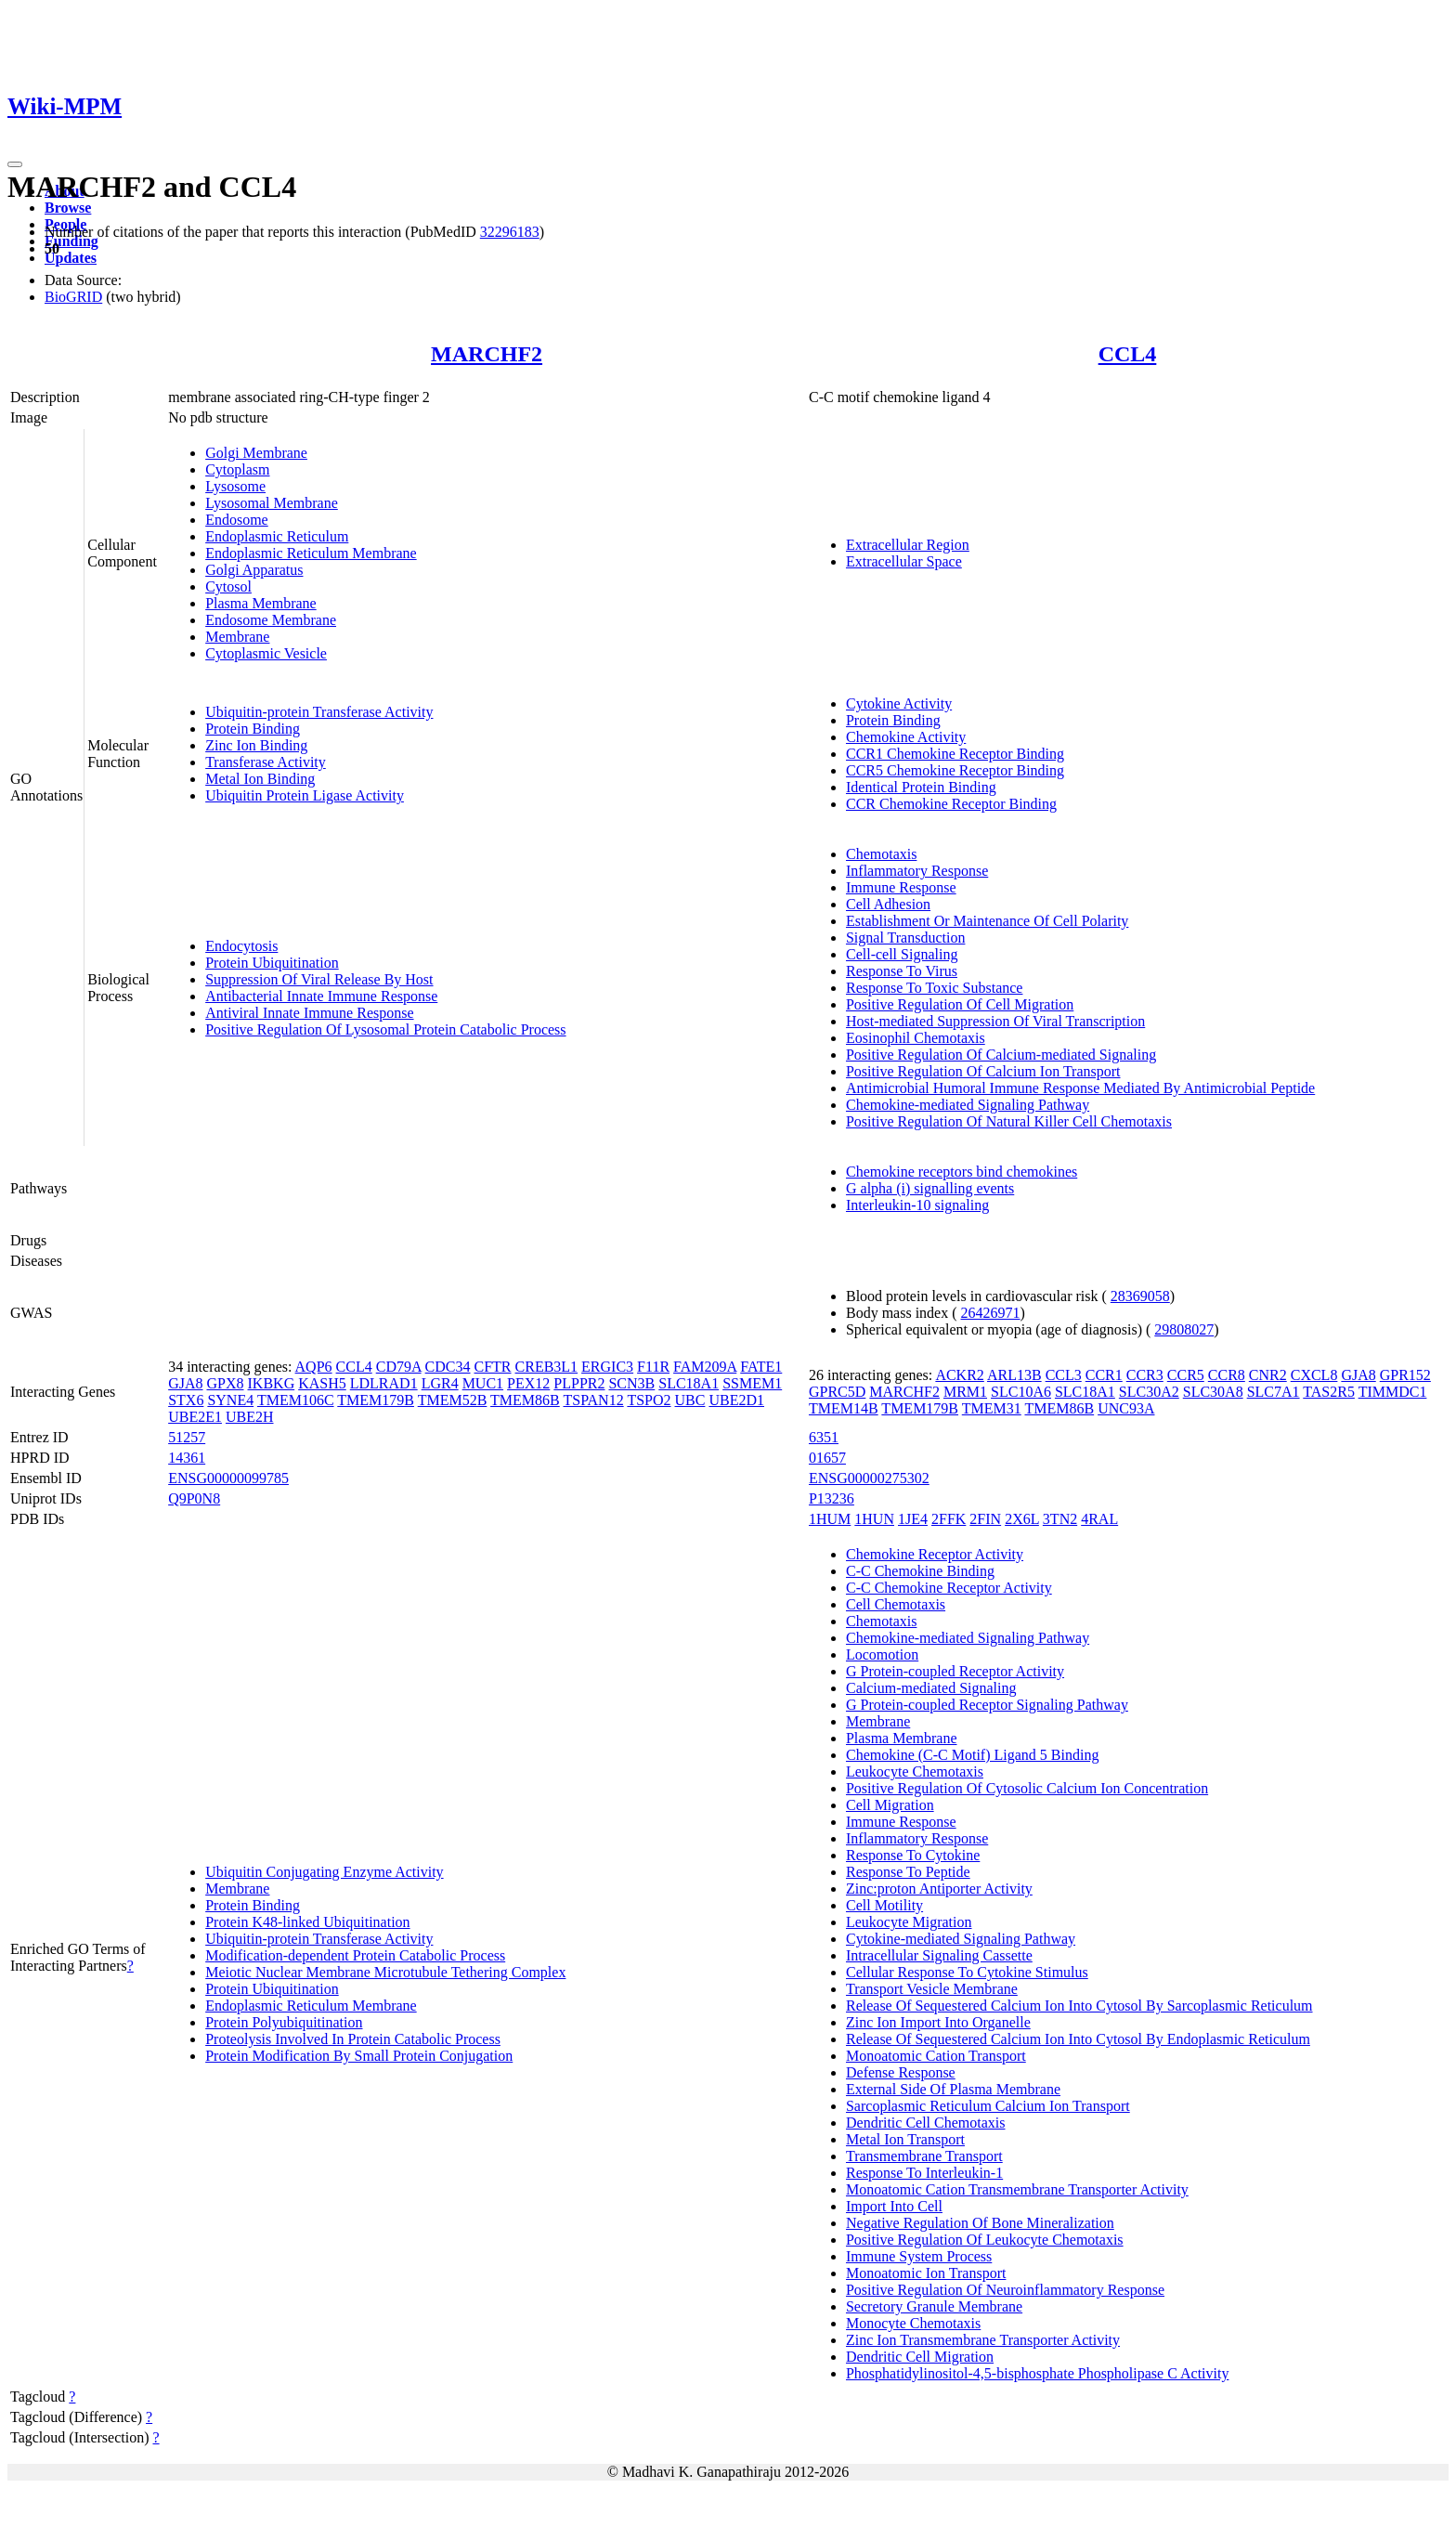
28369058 (1140, 1296)
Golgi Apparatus (254, 570)
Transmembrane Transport (924, 2156)
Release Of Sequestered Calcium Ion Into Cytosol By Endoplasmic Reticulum (1078, 2039)
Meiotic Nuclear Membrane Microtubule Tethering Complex (385, 1972)
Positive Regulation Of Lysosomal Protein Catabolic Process (385, 1029)
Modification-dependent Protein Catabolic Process (355, 1955)
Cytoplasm (237, 469)
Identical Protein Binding (921, 787)
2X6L (1022, 1519)
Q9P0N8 (194, 1498)
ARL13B (1014, 1375)
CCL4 (1127, 354)
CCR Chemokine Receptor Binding (951, 804)
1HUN (874, 1519)
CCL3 (1064, 1375)
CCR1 (1104, 1375)
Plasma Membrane (261, 603)
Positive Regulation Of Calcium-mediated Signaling (1001, 1054)
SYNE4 (230, 1400)
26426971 (990, 1313)
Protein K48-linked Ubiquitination (307, 1922)
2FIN (985, 1519)
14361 (186, 1457)
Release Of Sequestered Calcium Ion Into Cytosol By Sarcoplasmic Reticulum (1079, 2005)
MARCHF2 (486, 354)
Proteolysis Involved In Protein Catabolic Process (352, 2039)
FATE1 (761, 1366)
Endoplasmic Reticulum (276, 536)
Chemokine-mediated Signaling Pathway (967, 1105)
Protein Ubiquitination (272, 962)
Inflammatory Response (917, 871)
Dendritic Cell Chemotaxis (926, 2122)
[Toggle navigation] (14, 164)
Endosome (236, 520)
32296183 (510, 232)
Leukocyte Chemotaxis (914, 1771)
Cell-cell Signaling (901, 954)
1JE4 (913, 1519)
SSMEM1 (752, 1383)
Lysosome (235, 486)
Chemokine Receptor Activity (934, 1554)
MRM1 (965, 1392)
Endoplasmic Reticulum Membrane (311, 553)
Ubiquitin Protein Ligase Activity (304, 795)
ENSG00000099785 (228, 1478)
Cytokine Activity (899, 703)
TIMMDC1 (1392, 1392)
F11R (653, 1366)
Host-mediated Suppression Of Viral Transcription (995, 1021)
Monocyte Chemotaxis (913, 2323)
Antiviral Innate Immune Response (309, 1013)
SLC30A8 (1213, 1392)
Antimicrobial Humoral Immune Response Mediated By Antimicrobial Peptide (1080, 1088)
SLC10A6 (1021, 1392)
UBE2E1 (195, 1417)
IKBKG (271, 1383)
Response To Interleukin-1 (924, 2173)
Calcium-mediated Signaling (931, 1688)
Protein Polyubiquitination (283, 2022)
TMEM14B (843, 1408)
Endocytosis (241, 946)
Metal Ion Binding (260, 779)
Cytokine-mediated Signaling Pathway (960, 1939)
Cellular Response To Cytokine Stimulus (967, 1972)
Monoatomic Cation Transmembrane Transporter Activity (1017, 2189)
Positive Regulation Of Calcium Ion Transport (983, 1071)
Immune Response (901, 887)
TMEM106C (295, 1400)
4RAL (1099, 1519)
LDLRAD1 (384, 1383)
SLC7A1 (1273, 1392)
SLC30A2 (1149, 1392)
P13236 (831, 1498)
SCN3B (631, 1383)
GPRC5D (837, 1392)
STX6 (185, 1400)
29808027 (1184, 1329)
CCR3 (1145, 1375)
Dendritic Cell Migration (920, 2356)
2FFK (948, 1519)
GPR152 (1405, 1375)
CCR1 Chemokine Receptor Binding (955, 754)
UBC (690, 1400)
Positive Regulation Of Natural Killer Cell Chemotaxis (1009, 1121)
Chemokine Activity (906, 737)
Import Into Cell (894, 2206)
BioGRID (73, 297)
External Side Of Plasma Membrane (953, 2089)
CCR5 (1185, 1375)
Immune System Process (919, 2256)
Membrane (237, 637)
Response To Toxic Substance (934, 988)
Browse (68, 207)
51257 (186, 1437)
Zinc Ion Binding (256, 745)
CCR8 (1226, 1375)
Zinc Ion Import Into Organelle (938, 2022)
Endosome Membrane (270, 620)
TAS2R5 (1329, 1392)
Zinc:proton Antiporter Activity (939, 1888)
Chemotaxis (881, 854)
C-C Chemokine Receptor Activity (949, 1588)
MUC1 (482, 1383)
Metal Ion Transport (905, 2139)
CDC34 (448, 1366)
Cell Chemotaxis (895, 1604)
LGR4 (440, 1383)
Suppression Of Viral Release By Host (319, 979)
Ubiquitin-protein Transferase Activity (319, 712)
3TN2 (1060, 1519)
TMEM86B (525, 1400)
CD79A (399, 1366)
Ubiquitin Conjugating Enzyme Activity (324, 1872)
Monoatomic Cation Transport (936, 2056)
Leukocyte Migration (909, 1922)
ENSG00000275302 (869, 1478)
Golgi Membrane (256, 453)
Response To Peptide (908, 1872)
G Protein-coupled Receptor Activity (955, 1671)
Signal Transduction (905, 937)
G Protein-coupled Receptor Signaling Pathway (987, 1705)
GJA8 (185, 1383)
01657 (827, 1457)
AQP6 (313, 1366)
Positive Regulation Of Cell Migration (959, 1004)
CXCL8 (1314, 1375)
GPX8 (225, 1383)
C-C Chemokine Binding (920, 1571)
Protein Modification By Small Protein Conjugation (359, 2056)
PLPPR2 (578, 1383)
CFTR (493, 1366)
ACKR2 (959, 1375)
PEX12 (528, 1383)
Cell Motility (884, 1905)
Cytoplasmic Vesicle (266, 653)
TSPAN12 (593, 1400)
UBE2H (250, 1417)
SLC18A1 (688, 1383)
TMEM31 (991, 1408)
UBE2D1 (736, 1400)
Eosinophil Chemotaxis (915, 1038)
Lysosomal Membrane (271, 503)
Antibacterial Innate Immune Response (321, 996)
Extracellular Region (907, 545)
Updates (71, 258)
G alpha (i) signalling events (930, 1188)
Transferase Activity (265, 762)
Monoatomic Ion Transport (926, 2273)
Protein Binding (252, 728)
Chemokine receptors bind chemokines (961, 1171)
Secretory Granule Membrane (934, 2306)
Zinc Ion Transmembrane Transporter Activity (983, 2340)
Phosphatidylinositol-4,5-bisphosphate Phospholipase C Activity (1037, 2373)
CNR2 (1268, 1375)
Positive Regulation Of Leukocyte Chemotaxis (985, 2239)
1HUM (830, 1519)
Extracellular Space (904, 561)
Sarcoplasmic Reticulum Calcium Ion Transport (988, 2106)
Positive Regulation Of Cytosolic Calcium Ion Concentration (1027, 1788)
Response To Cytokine (913, 1855)
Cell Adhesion (888, 904)
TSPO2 (648, 1400)
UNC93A (1126, 1408)
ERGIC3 (607, 1366)
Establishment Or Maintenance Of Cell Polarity (987, 921)
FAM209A (704, 1366)
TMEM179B (375, 1400)
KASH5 (322, 1383)
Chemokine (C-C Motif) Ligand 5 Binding (972, 1755)
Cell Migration (890, 1805)
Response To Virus (901, 971)
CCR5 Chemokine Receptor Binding (955, 770)
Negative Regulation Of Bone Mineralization (980, 2223)
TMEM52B (453, 1400)
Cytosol (228, 586)
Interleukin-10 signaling (917, 1205)
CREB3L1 (546, 1366)
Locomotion (882, 1654)
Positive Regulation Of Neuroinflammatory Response (1005, 2290)
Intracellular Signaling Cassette (939, 1955)
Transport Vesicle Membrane (932, 1989)
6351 (823, 1437)
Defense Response (901, 2072)
